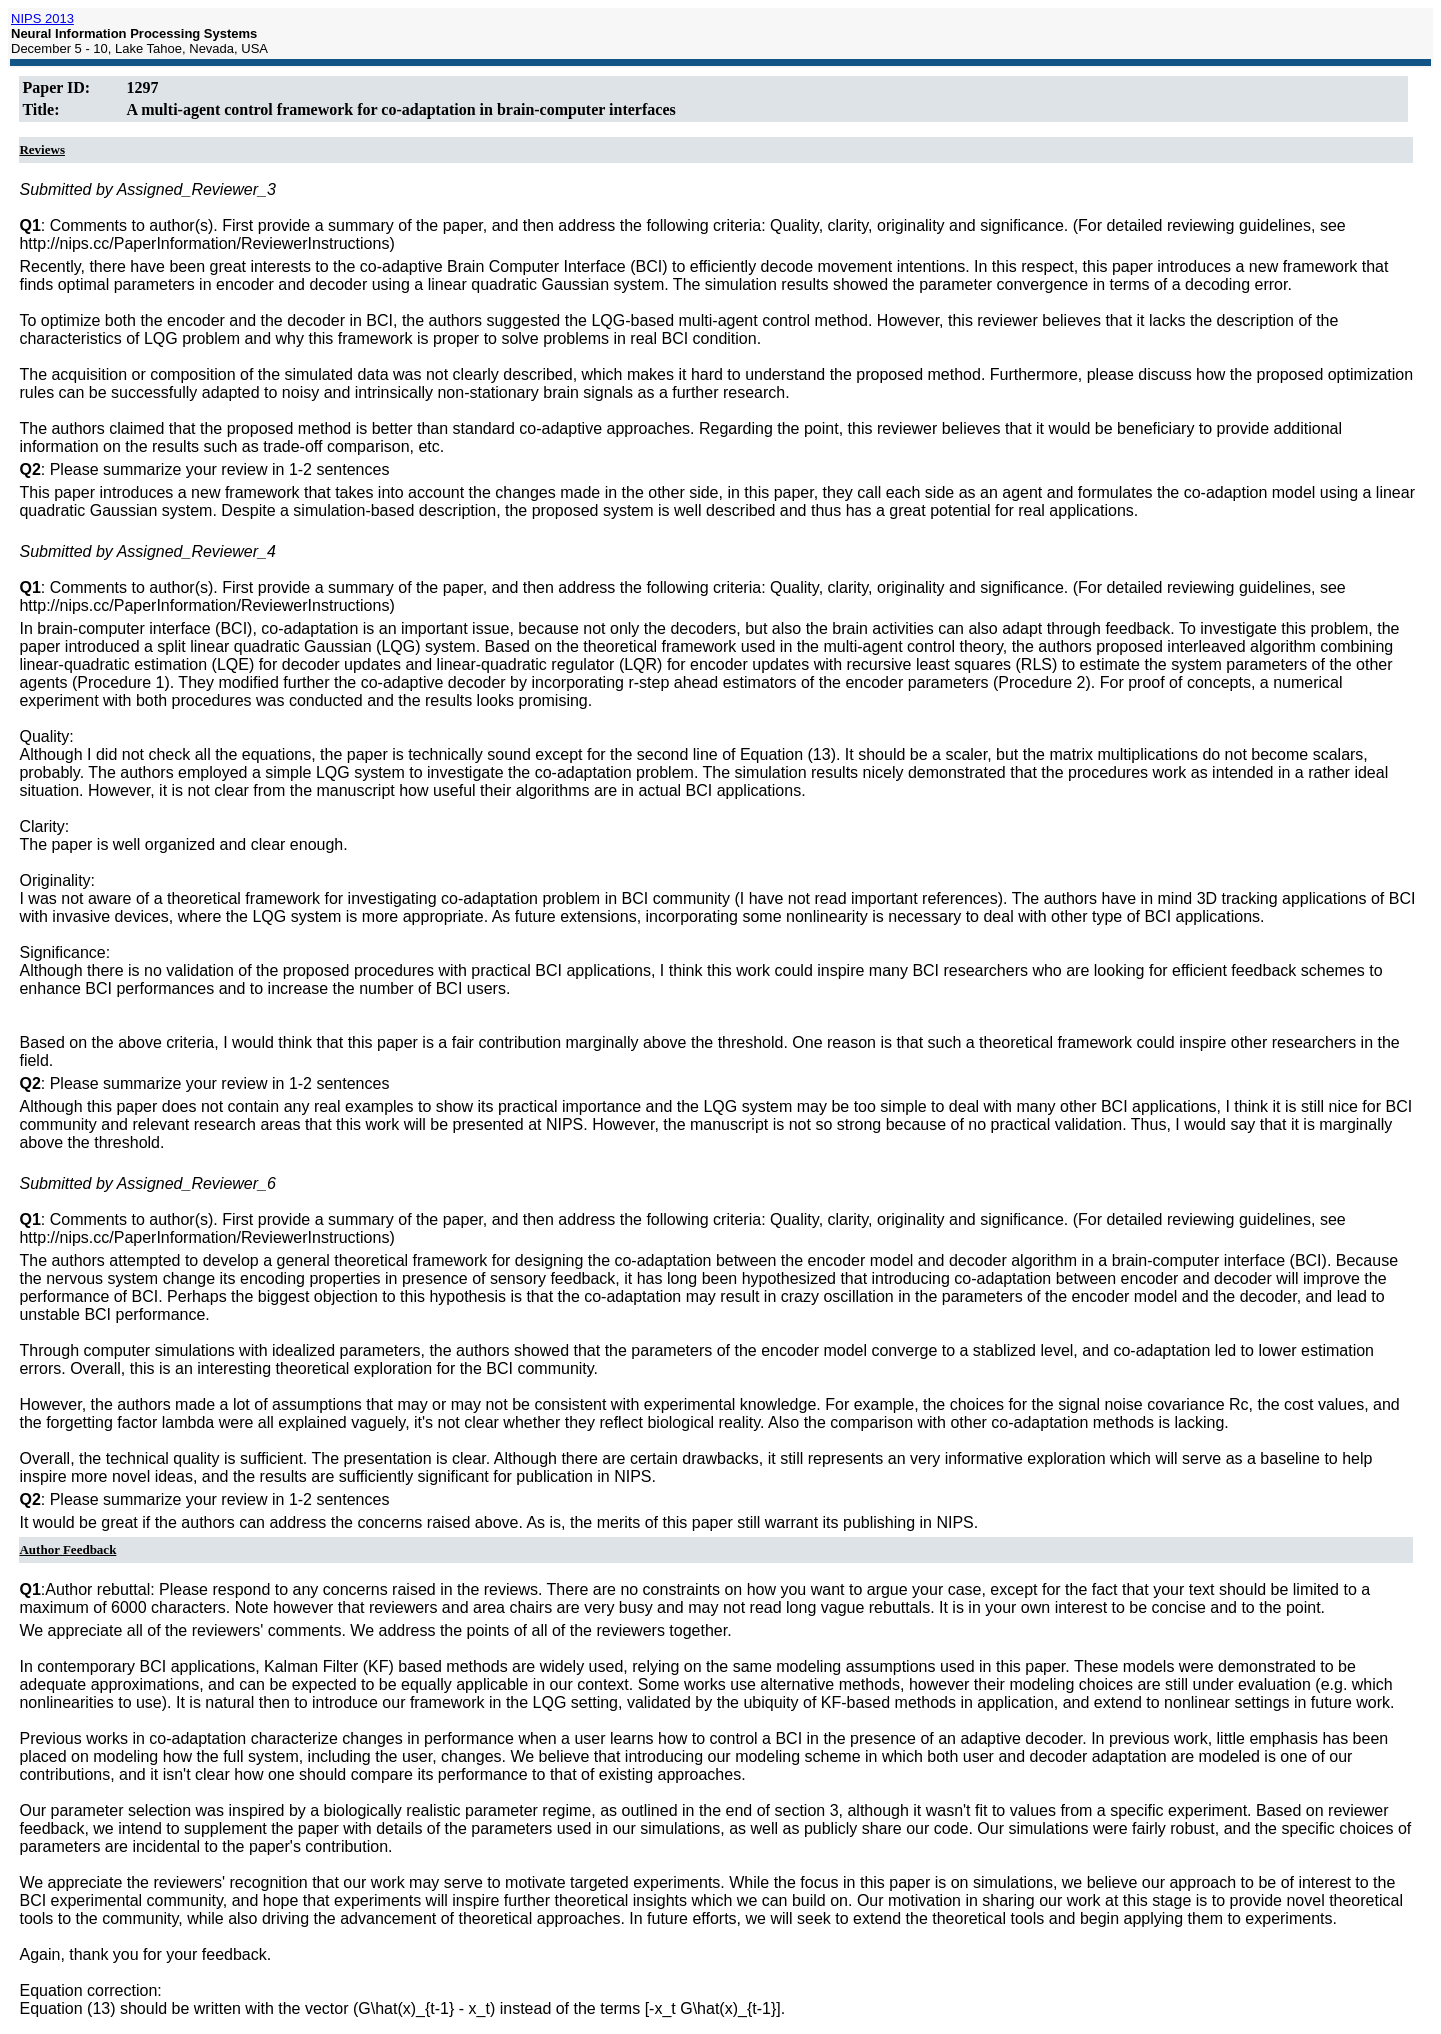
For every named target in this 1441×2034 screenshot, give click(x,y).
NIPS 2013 (42, 18)
